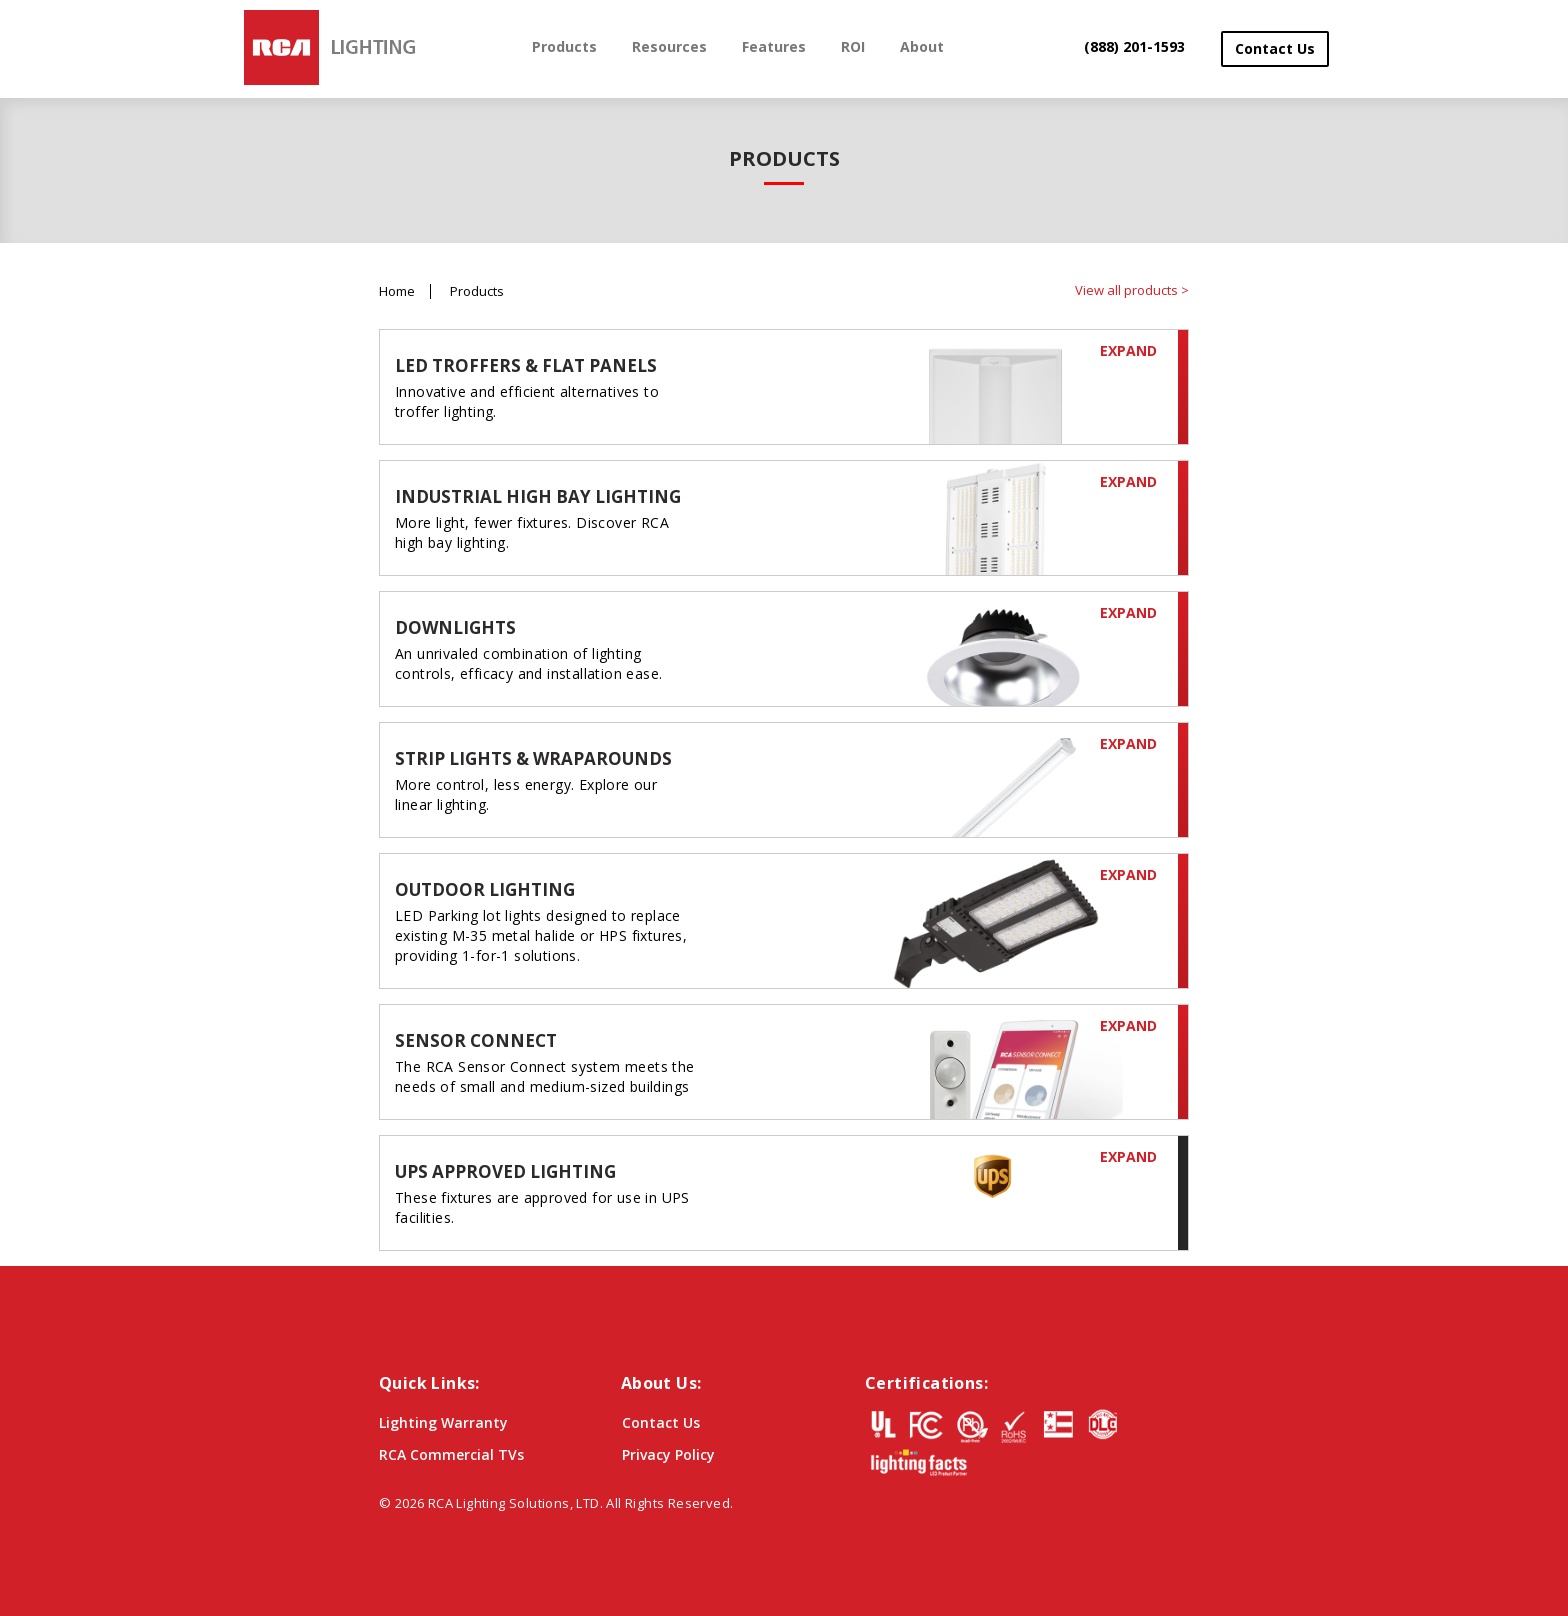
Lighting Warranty (443, 1422)
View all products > (1132, 290)
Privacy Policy (668, 1454)
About (922, 46)
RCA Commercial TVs (451, 1454)
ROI (853, 46)
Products (564, 46)
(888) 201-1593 (1134, 46)
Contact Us (1275, 48)
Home (397, 291)
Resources (669, 46)
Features (774, 46)
